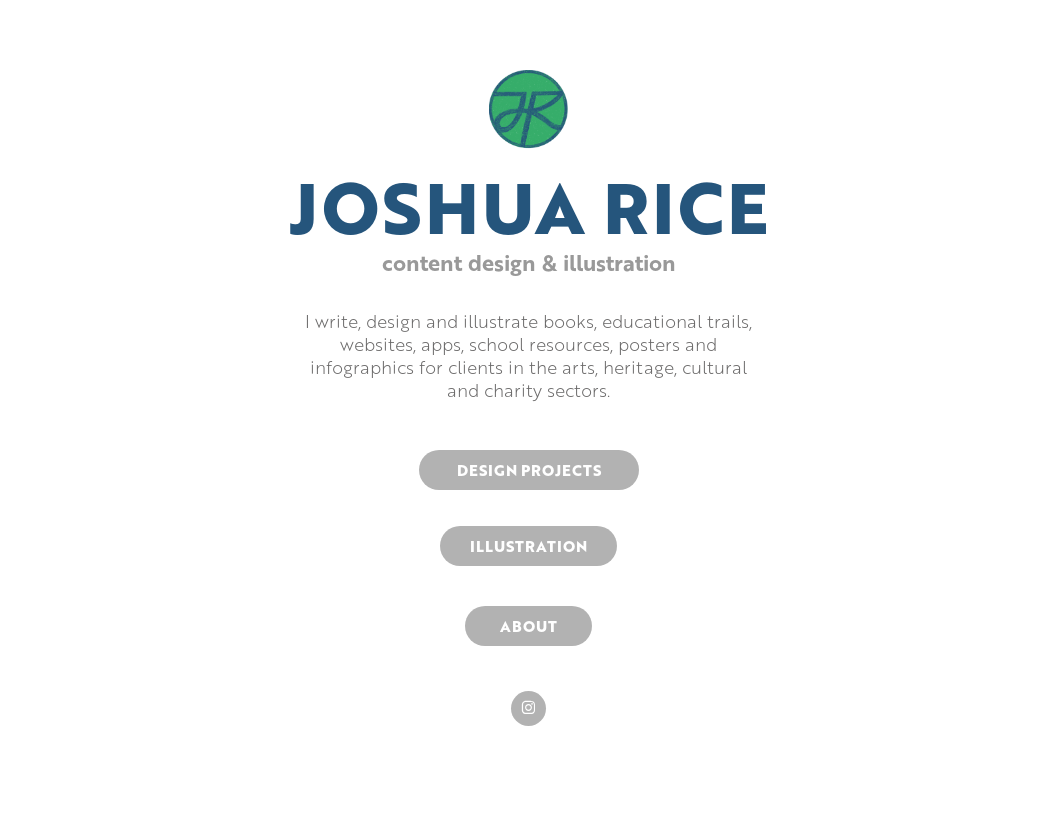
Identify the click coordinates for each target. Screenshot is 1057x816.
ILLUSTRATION (528, 546)
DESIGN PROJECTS (529, 470)
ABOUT (528, 626)
